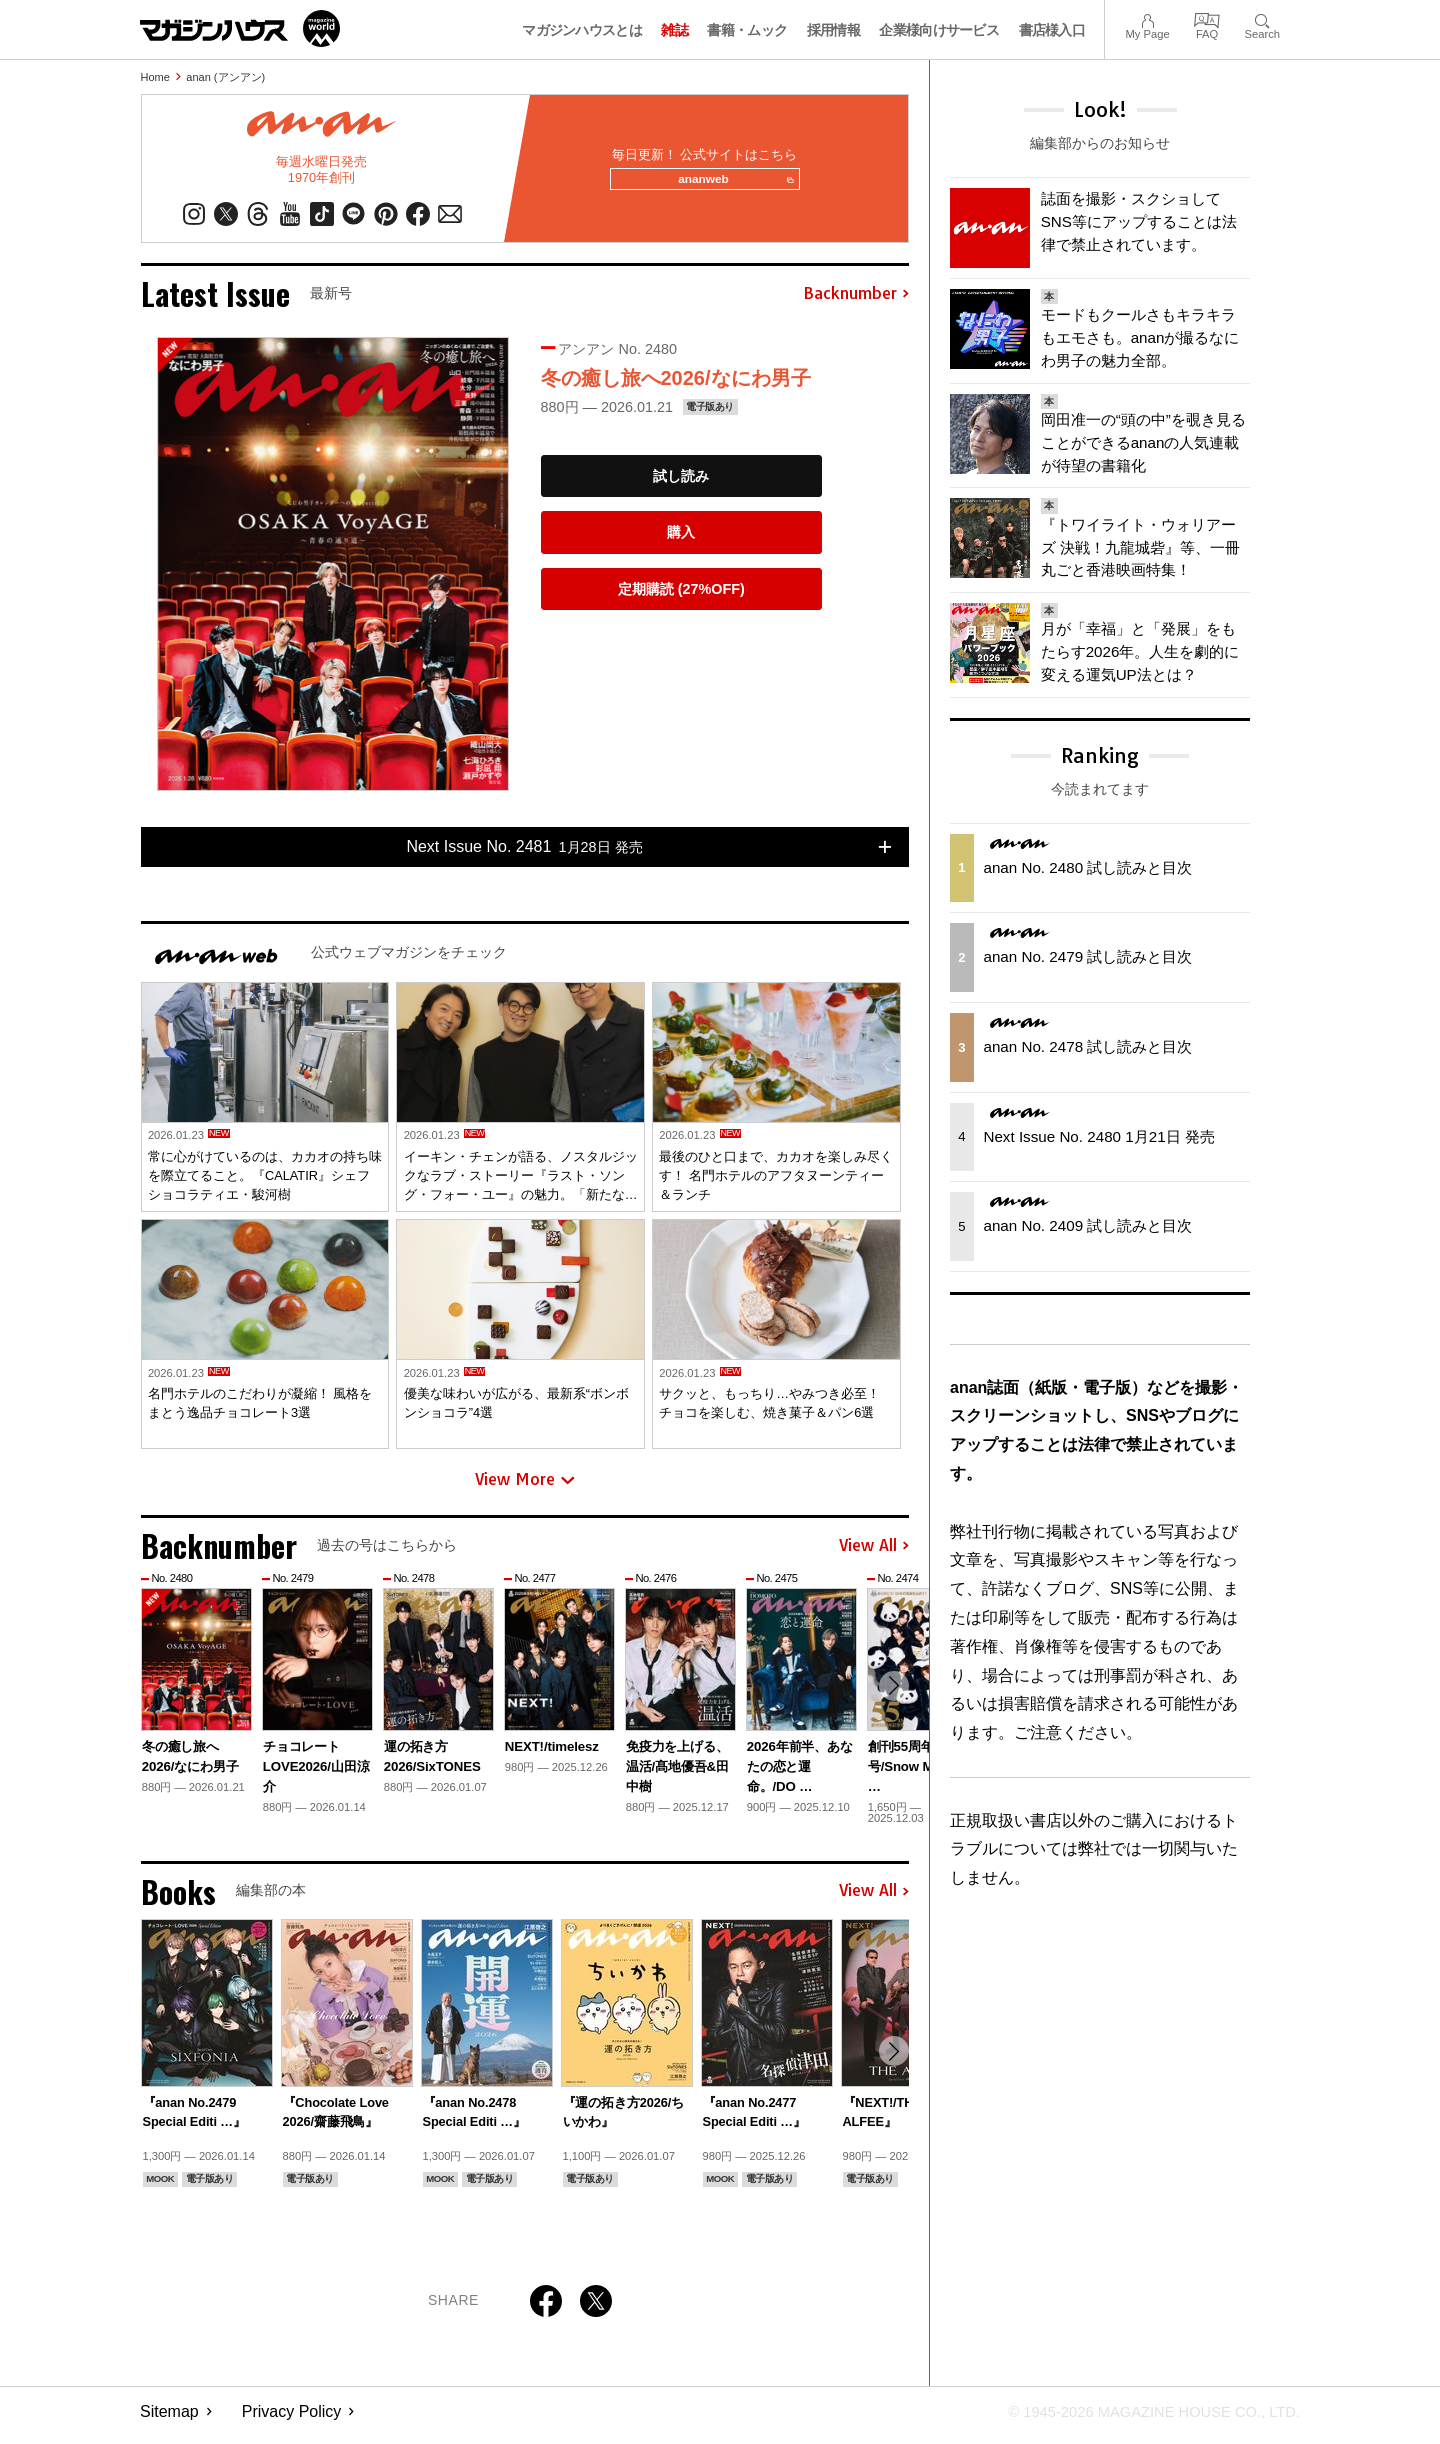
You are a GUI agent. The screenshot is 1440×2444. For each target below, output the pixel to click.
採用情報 (833, 30)
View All (874, 1554)
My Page (1147, 18)
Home (155, 77)
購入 (681, 540)
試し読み (681, 484)
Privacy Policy (292, 2419)
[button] (891, 1697)
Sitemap (169, 2419)
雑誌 (674, 30)
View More (525, 1488)
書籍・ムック (747, 30)
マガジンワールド (240, 28)
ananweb (730, 184)
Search (1262, 18)
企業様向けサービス (939, 30)
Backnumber (856, 302)
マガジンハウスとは (582, 30)
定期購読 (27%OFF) (681, 597)
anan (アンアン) (225, 77)
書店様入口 (1052, 30)
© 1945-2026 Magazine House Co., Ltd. (1141, 2419)
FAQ (1207, 18)
